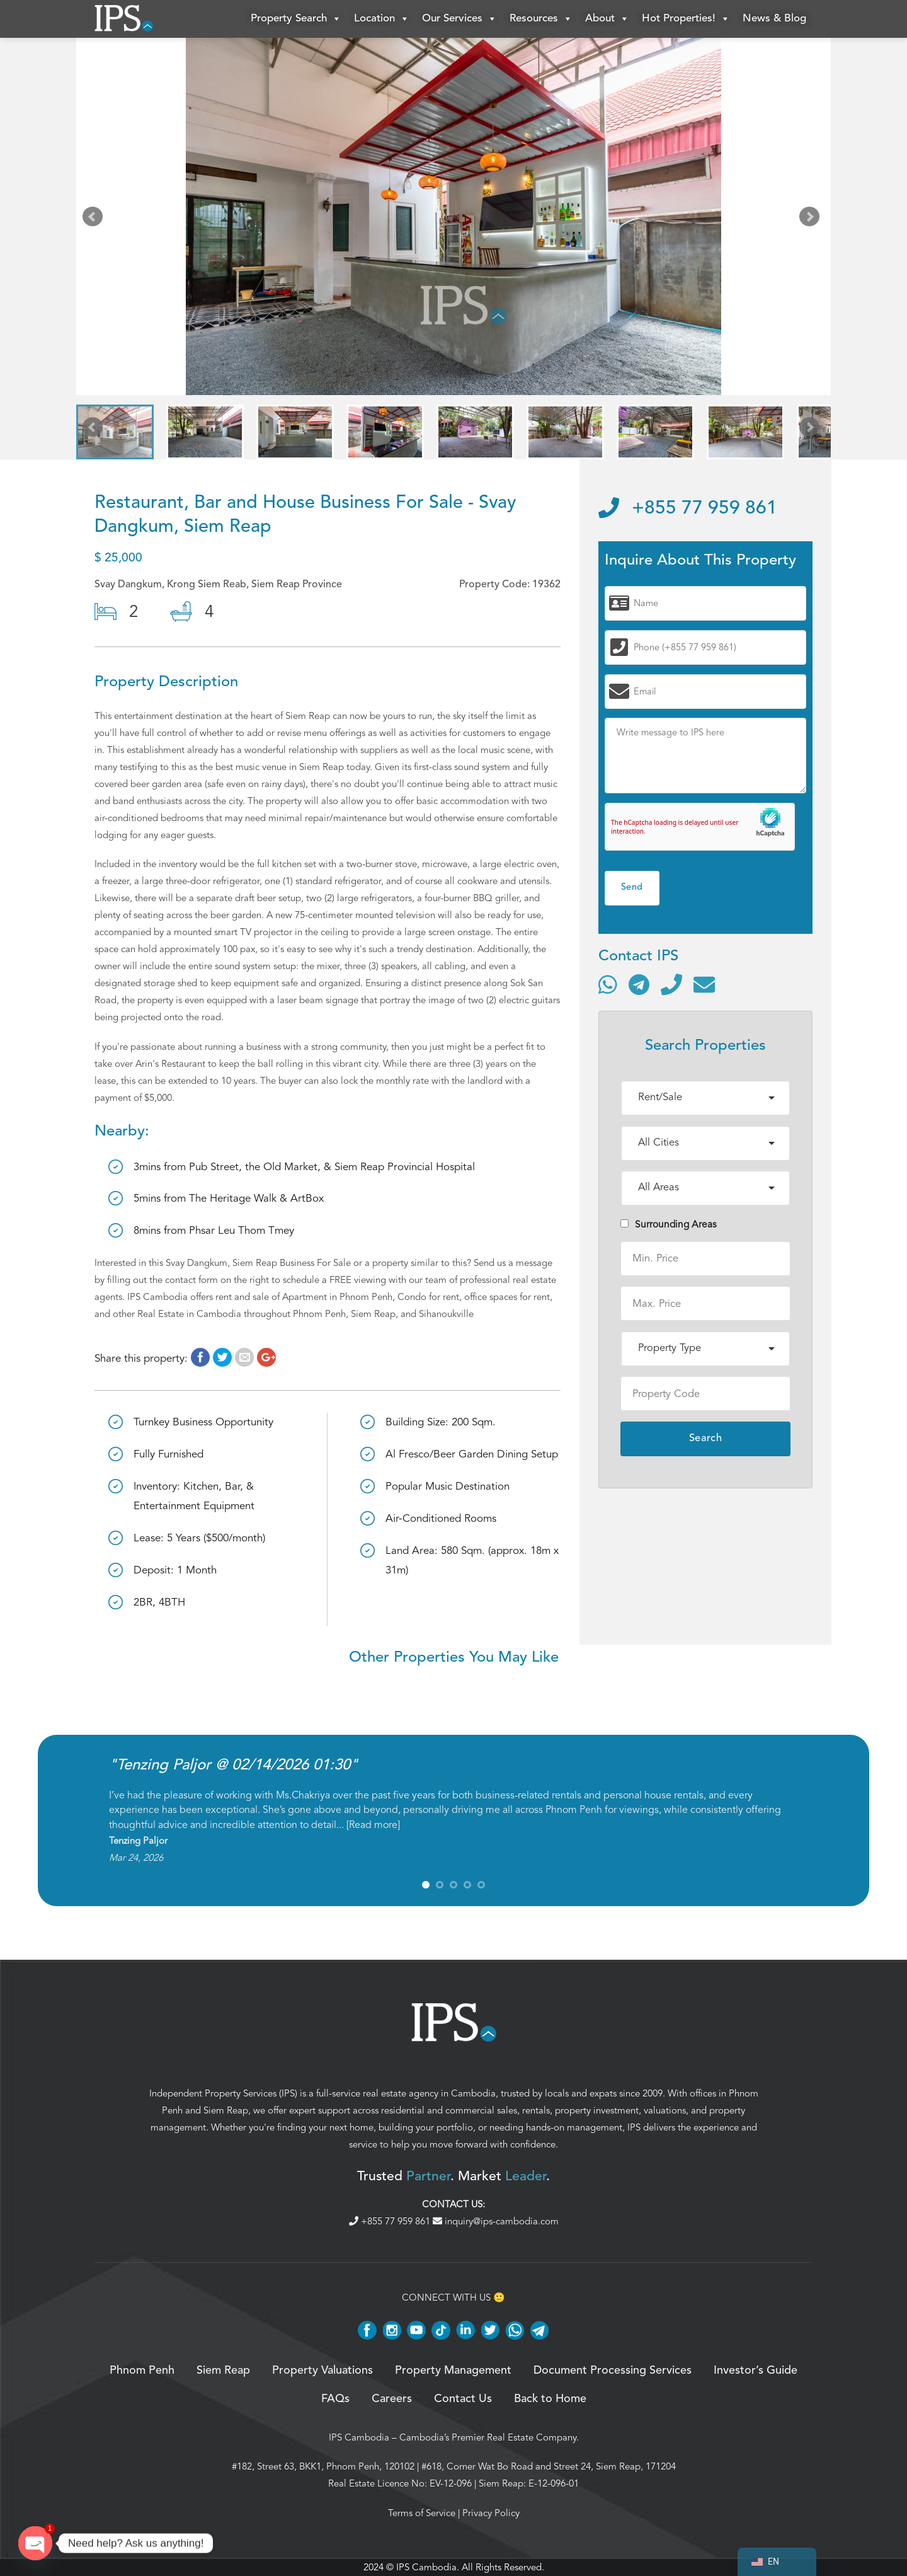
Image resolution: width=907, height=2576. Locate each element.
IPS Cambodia (359, 2437)
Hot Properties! (686, 19)
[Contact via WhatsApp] (607, 984)
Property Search (296, 19)
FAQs (335, 2399)
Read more (373, 1825)
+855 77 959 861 (687, 508)
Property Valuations (322, 2370)
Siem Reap (225, 2110)
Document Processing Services (612, 2370)
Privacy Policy (491, 2513)
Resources (541, 19)
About (607, 19)
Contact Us (463, 2399)
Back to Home (550, 2399)
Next (811, 219)
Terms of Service (421, 2513)
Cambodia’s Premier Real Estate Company (487, 2437)
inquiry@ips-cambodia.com (496, 2221)
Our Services (459, 19)
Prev (95, 219)
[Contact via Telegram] (639, 984)
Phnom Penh (142, 2370)
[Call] (671, 984)
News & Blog (774, 18)
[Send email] (704, 984)
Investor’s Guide (755, 2370)
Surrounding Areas (668, 1224)
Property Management (453, 2370)
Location (381, 19)
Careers (392, 2399)
